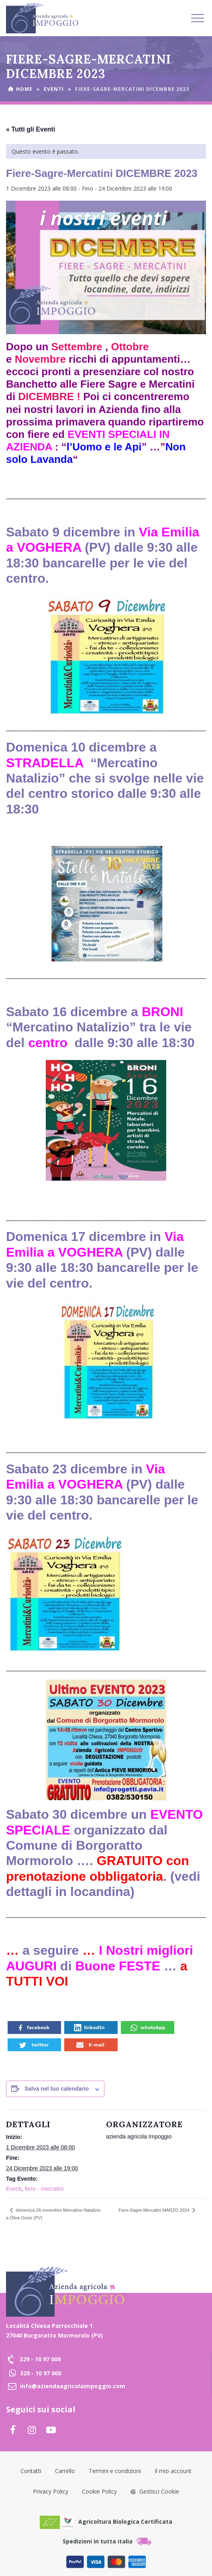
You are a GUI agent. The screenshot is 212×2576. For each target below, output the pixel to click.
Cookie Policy (99, 2491)
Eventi (54, 89)
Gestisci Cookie (154, 2491)
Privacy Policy (50, 2491)
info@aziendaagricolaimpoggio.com (72, 2386)
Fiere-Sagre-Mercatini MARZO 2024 (154, 2210)
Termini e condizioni (115, 2471)
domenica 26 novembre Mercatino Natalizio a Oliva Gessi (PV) (53, 2214)
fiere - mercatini (44, 2189)
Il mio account (173, 2471)
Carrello (65, 2471)
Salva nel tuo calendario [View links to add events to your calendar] (56, 2088)
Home (24, 89)
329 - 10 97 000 (40, 2359)
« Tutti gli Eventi (30, 129)
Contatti (30, 2471)
